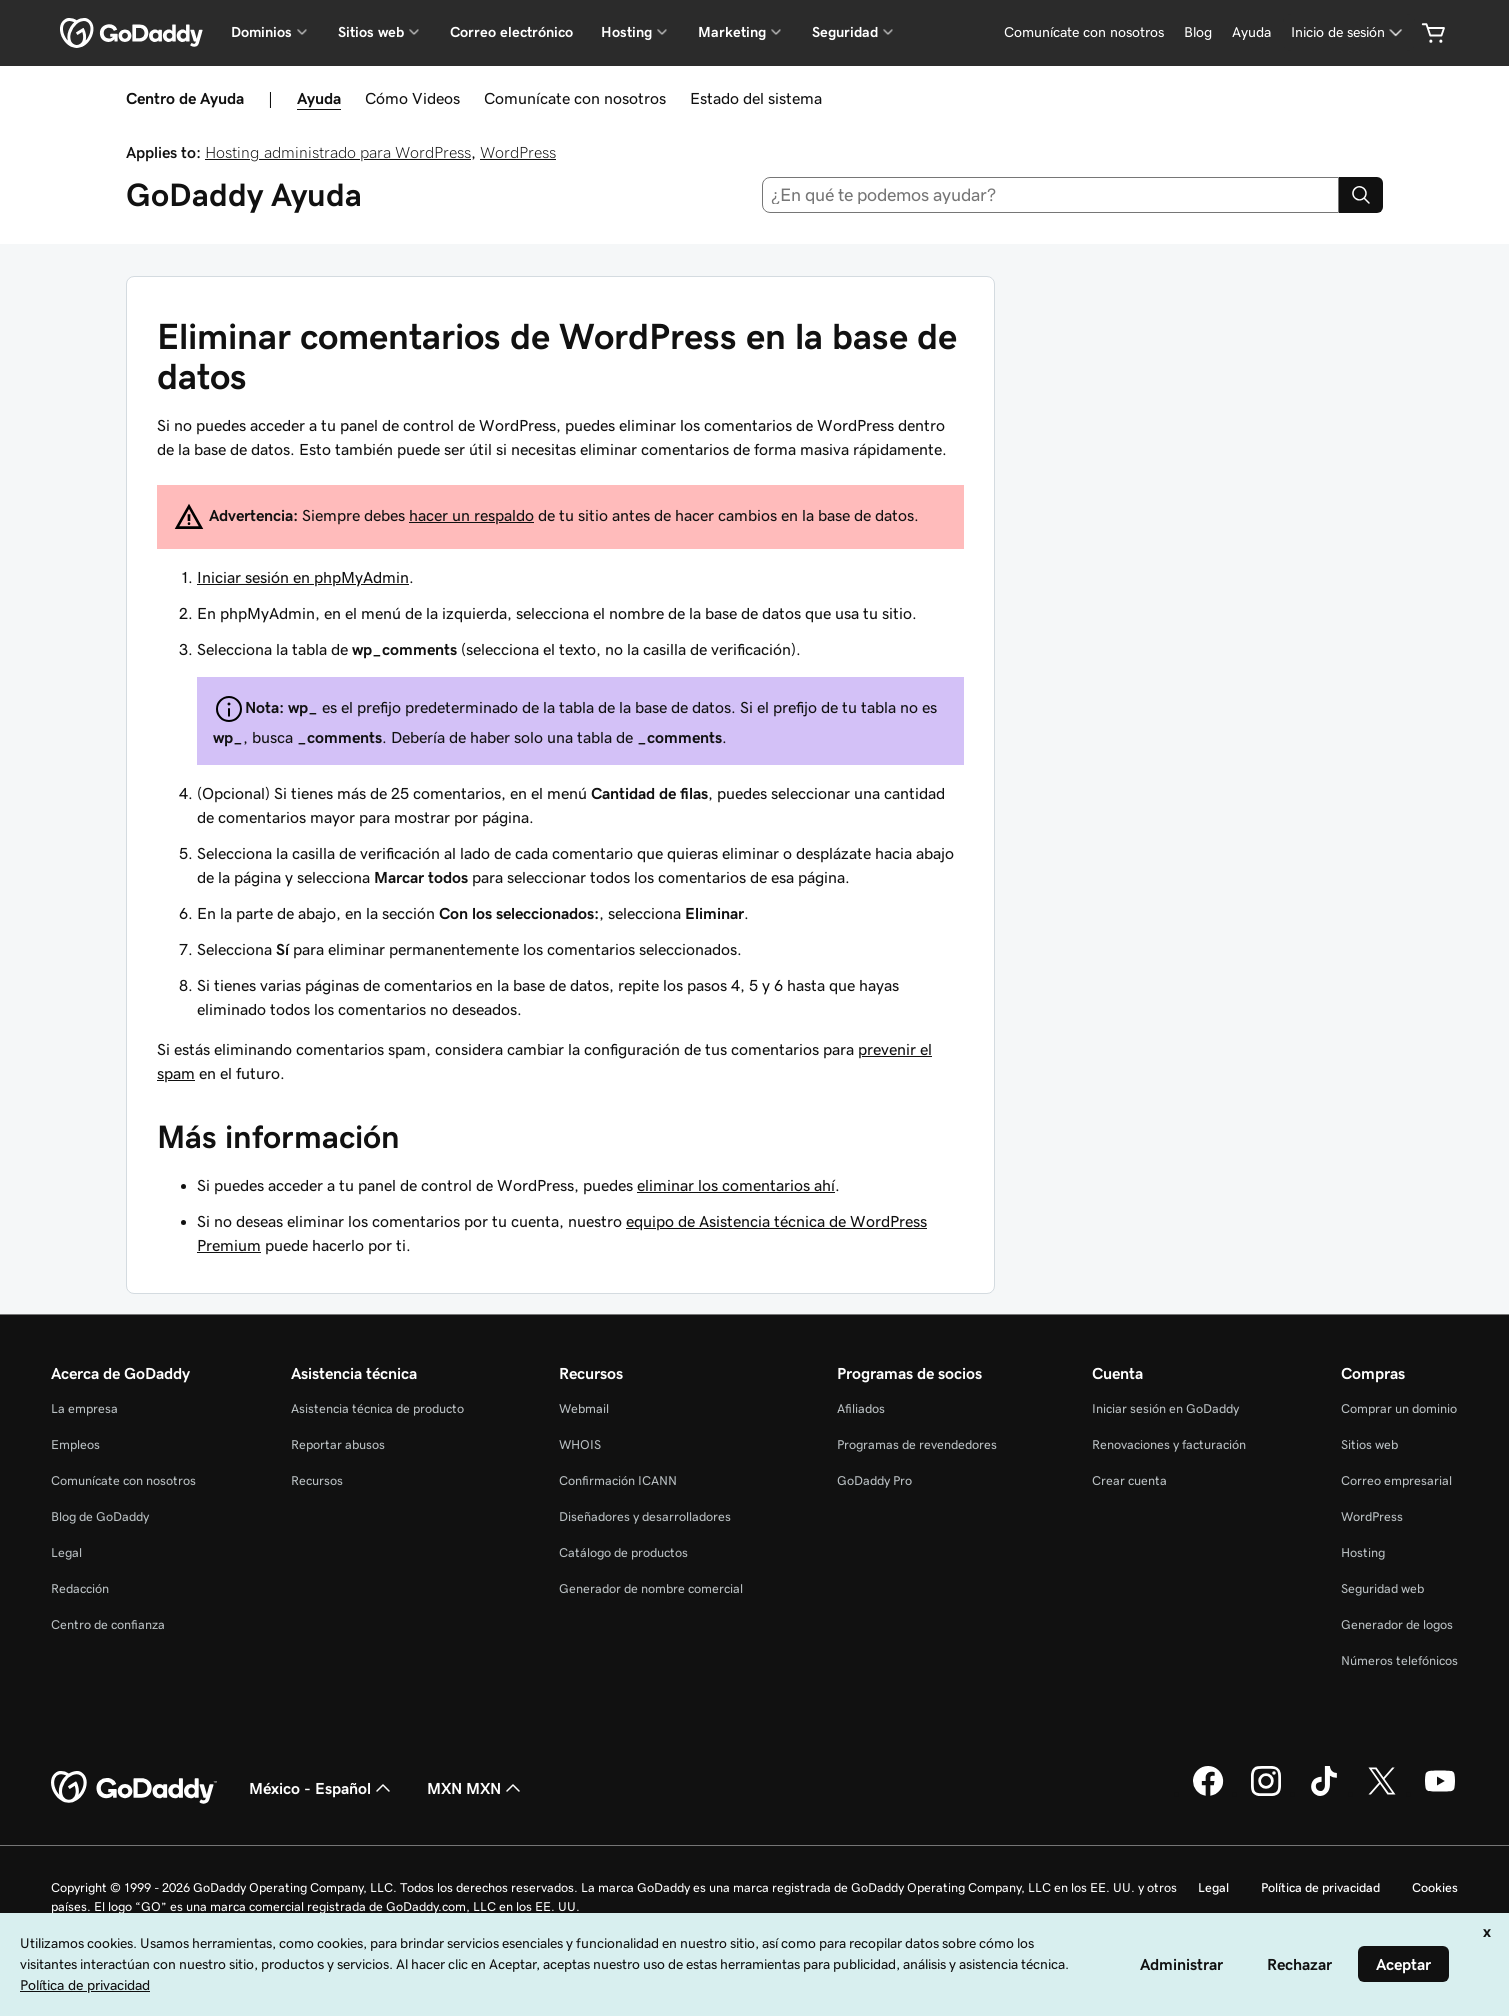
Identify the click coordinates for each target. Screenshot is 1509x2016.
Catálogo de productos (623, 1552)
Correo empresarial (1396, 1480)
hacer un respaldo (471, 515)
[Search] (1361, 195)
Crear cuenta (1129, 1480)
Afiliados (861, 1408)
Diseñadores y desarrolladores (645, 1516)
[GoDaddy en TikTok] (1324, 1793)
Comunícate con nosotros (575, 98)
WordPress (518, 152)
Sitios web (1369, 1444)
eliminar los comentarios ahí (736, 1185)
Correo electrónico (511, 32)
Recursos (317, 1480)
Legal (66, 1552)
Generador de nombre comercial (651, 1588)
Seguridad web (1382, 1588)
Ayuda (319, 98)
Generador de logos (1397, 1624)
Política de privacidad (1320, 1887)
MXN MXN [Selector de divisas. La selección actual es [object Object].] (476, 1788)
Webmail (584, 1408)
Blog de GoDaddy (100, 1516)
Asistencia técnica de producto (377, 1408)
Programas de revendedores (917, 1444)
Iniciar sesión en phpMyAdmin (303, 577)
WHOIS (580, 1444)
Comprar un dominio (1399, 1408)
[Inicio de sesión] (1348, 32)
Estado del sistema (756, 98)
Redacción (80, 1588)
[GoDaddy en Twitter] (1382, 1793)
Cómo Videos (412, 98)
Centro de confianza (108, 1624)
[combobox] (1050, 195)
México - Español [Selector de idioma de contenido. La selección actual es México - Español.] (322, 1788)
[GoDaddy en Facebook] (1208, 1793)
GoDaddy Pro (874, 1480)
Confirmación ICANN (618, 1480)
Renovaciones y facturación (1169, 1444)
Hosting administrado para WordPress (338, 152)
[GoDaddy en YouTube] (1440, 1793)
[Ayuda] (1251, 32)
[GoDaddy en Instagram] (1266, 1793)
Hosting (1363, 1552)
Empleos (75, 1444)
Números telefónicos (1399, 1660)
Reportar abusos (338, 1444)
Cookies (1435, 1887)
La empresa (84, 1408)
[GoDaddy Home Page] (134, 1788)
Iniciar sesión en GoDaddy (1165, 1408)
